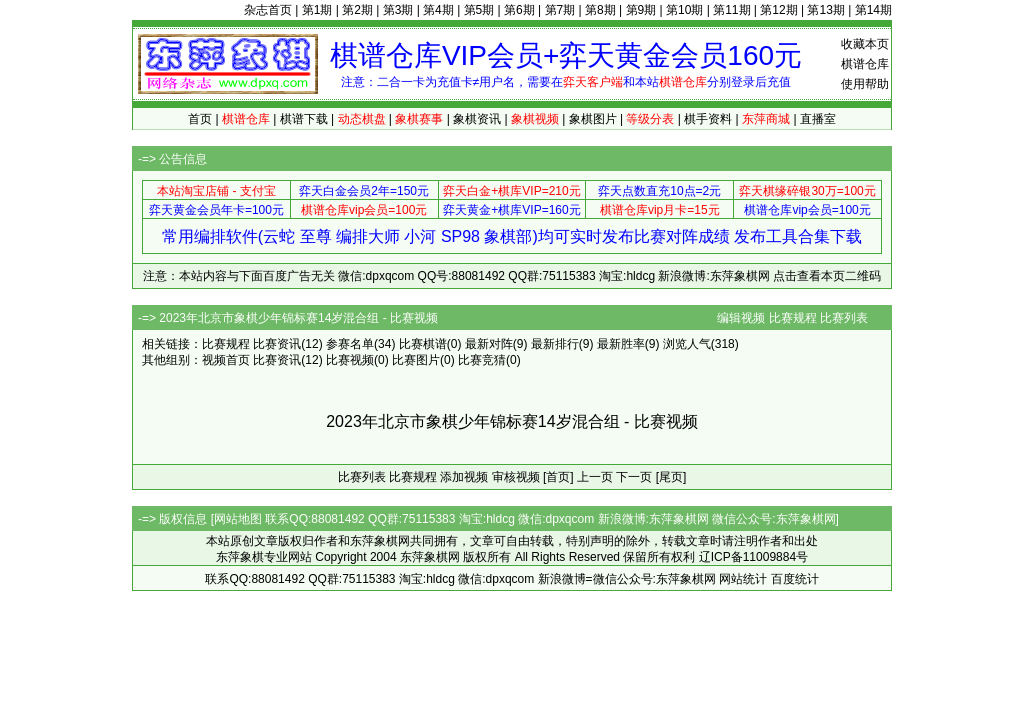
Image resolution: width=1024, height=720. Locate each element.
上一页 (595, 477)
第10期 (684, 10)
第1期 (317, 10)
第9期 (641, 10)
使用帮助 (865, 84)
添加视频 (464, 477)
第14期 (873, 10)
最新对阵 (489, 344)
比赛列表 (844, 318)
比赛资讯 (277, 344)
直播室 (818, 119)
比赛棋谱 (423, 344)
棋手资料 (708, 119)
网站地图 (238, 519)
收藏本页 (865, 44)
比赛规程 (793, 318)
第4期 (438, 10)
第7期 (560, 10)
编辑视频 (741, 318)
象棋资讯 (477, 119)
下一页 (634, 477)
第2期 (357, 10)
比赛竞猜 (482, 360)
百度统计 (795, 579)
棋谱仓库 (865, 64)
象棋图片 (593, 119)
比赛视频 (350, 360)
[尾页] (671, 477)
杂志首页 (268, 10)
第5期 (479, 10)
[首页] (558, 477)
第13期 (825, 10)
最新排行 (555, 344)
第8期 (600, 10)
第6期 (519, 10)
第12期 (778, 10)
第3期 (398, 10)
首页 (200, 119)
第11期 (731, 10)
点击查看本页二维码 (827, 276)
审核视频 (516, 477)
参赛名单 (350, 344)
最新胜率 (621, 344)
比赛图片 (416, 360)
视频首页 (226, 360)
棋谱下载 (304, 119)
